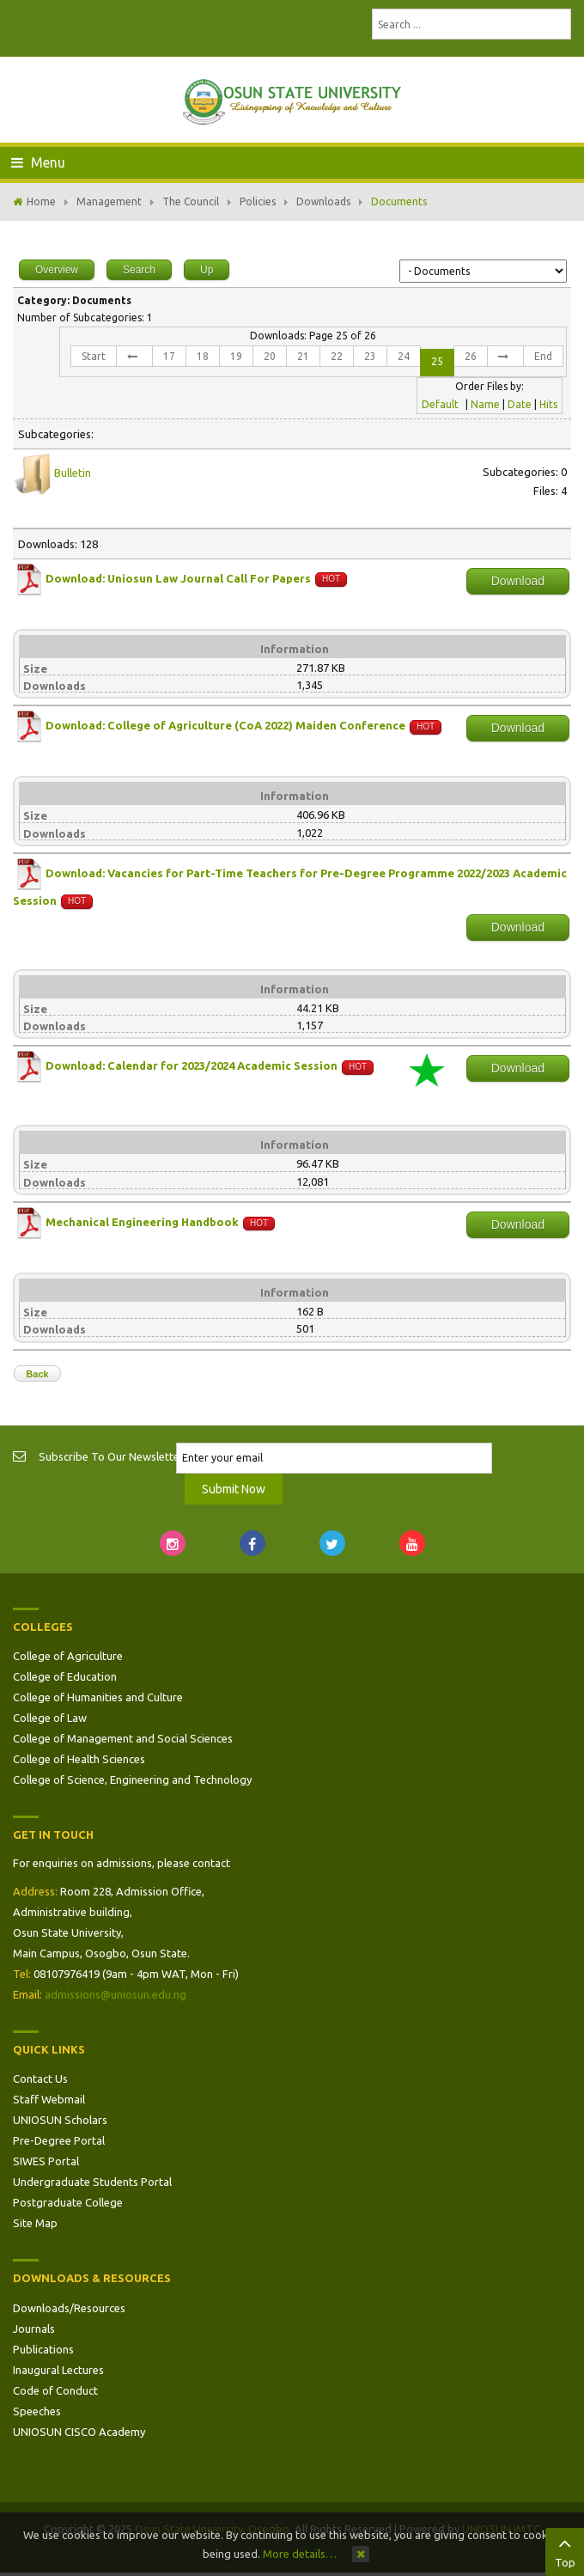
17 (169, 356)
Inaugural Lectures (58, 2370)
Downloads (323, 201)
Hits (548, 404)
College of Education (65, 1676)
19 (236, 356)
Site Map (35, 2223)
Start (94, 356)
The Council (190, 201)
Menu (38, 162)
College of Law (50, 1718)
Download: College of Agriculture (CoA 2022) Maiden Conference (225, 726)
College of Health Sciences (79, 1759)
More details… (300, 2554)
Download (517, 581)
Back (37, 1374)
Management (109, 201)
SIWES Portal (46, 2161)
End (543, 356)
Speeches (37, 2411)
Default (440, 404)
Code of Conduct (55, 2390)
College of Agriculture (68, 1656)
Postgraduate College (68, 2202)
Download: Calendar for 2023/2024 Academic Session (192, 1066)
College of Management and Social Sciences (123, 1738)
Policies (258, 201)
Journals (34, 2329)
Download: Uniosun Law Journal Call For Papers (179, 578)
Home (41, 201)
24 (404, 356)
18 (203, 356)
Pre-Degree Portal (59, 2140)
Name (485, 404)
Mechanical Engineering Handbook (142, 1222)
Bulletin (72, 473)
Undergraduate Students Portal (92, 2182)
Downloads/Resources (69, 2308)
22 (337, 356)
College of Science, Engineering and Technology (132, 1779)
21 (303, 356)
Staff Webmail (49, 2099)
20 (270, 356)
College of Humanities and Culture (98, 1697)
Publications (43, 2349)
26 (471, 356)
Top (564, 2550)
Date (520, 404)
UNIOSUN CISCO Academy (79, 2432)
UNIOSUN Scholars (60, 2120)
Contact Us (40, 2078)
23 (370, 356)
